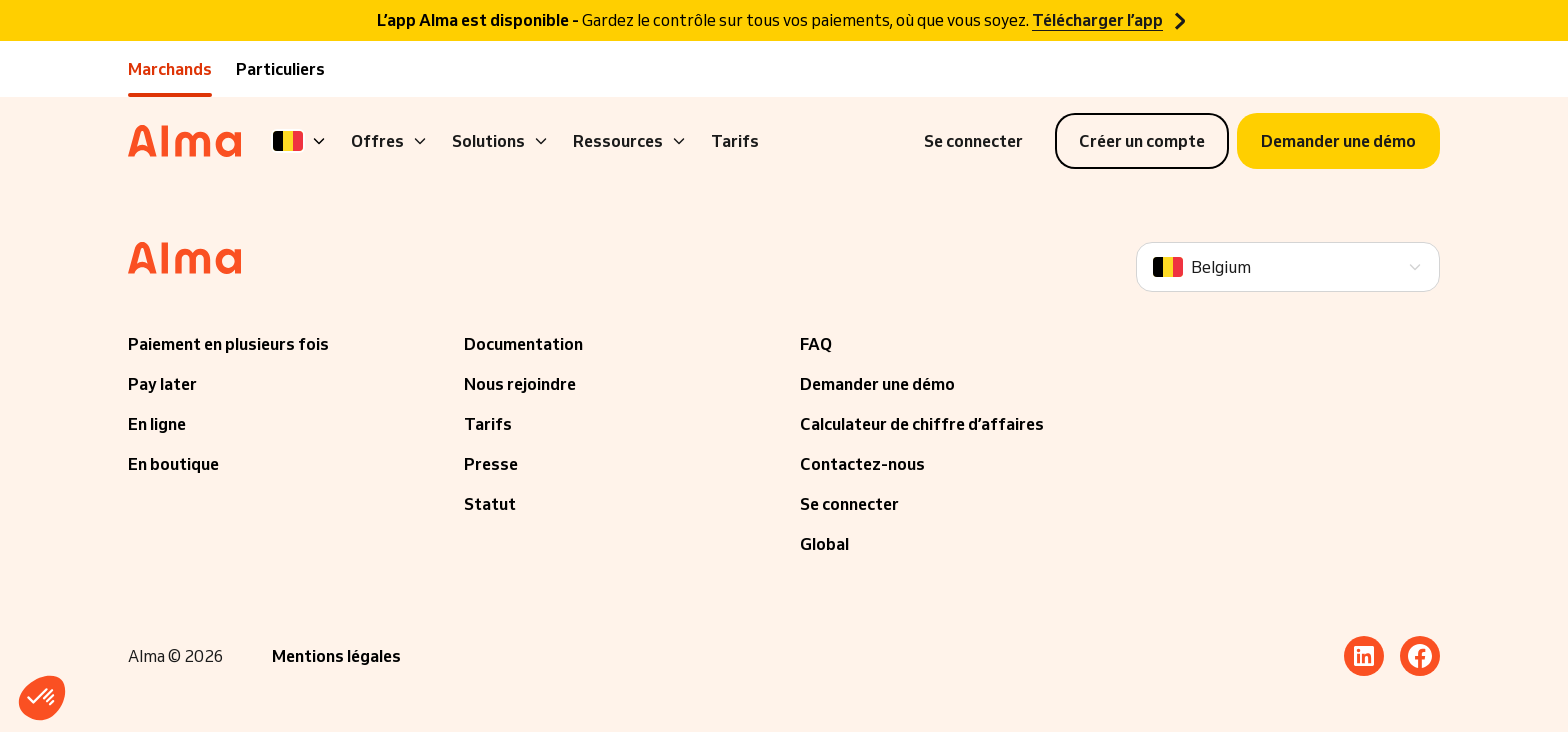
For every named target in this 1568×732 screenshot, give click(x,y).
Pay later (162, 384)
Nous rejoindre (520, 384)
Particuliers (280, 69)
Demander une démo (877, 384)
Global (824, 544)
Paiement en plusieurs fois (228, 344)
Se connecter (849, 504)
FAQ (816, 344)
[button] (42, 698)
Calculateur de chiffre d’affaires (922, 424)
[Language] (300, 141)
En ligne (157, 424)
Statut (490, 504)
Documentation (523, 344)
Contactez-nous (862, 464)
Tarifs (735, 141)
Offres (389, 141)
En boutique (173, 464)
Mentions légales (336, 656)
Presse (491, 464)
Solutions (500, 141)
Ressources (630, 141)
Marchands (170, 69)
